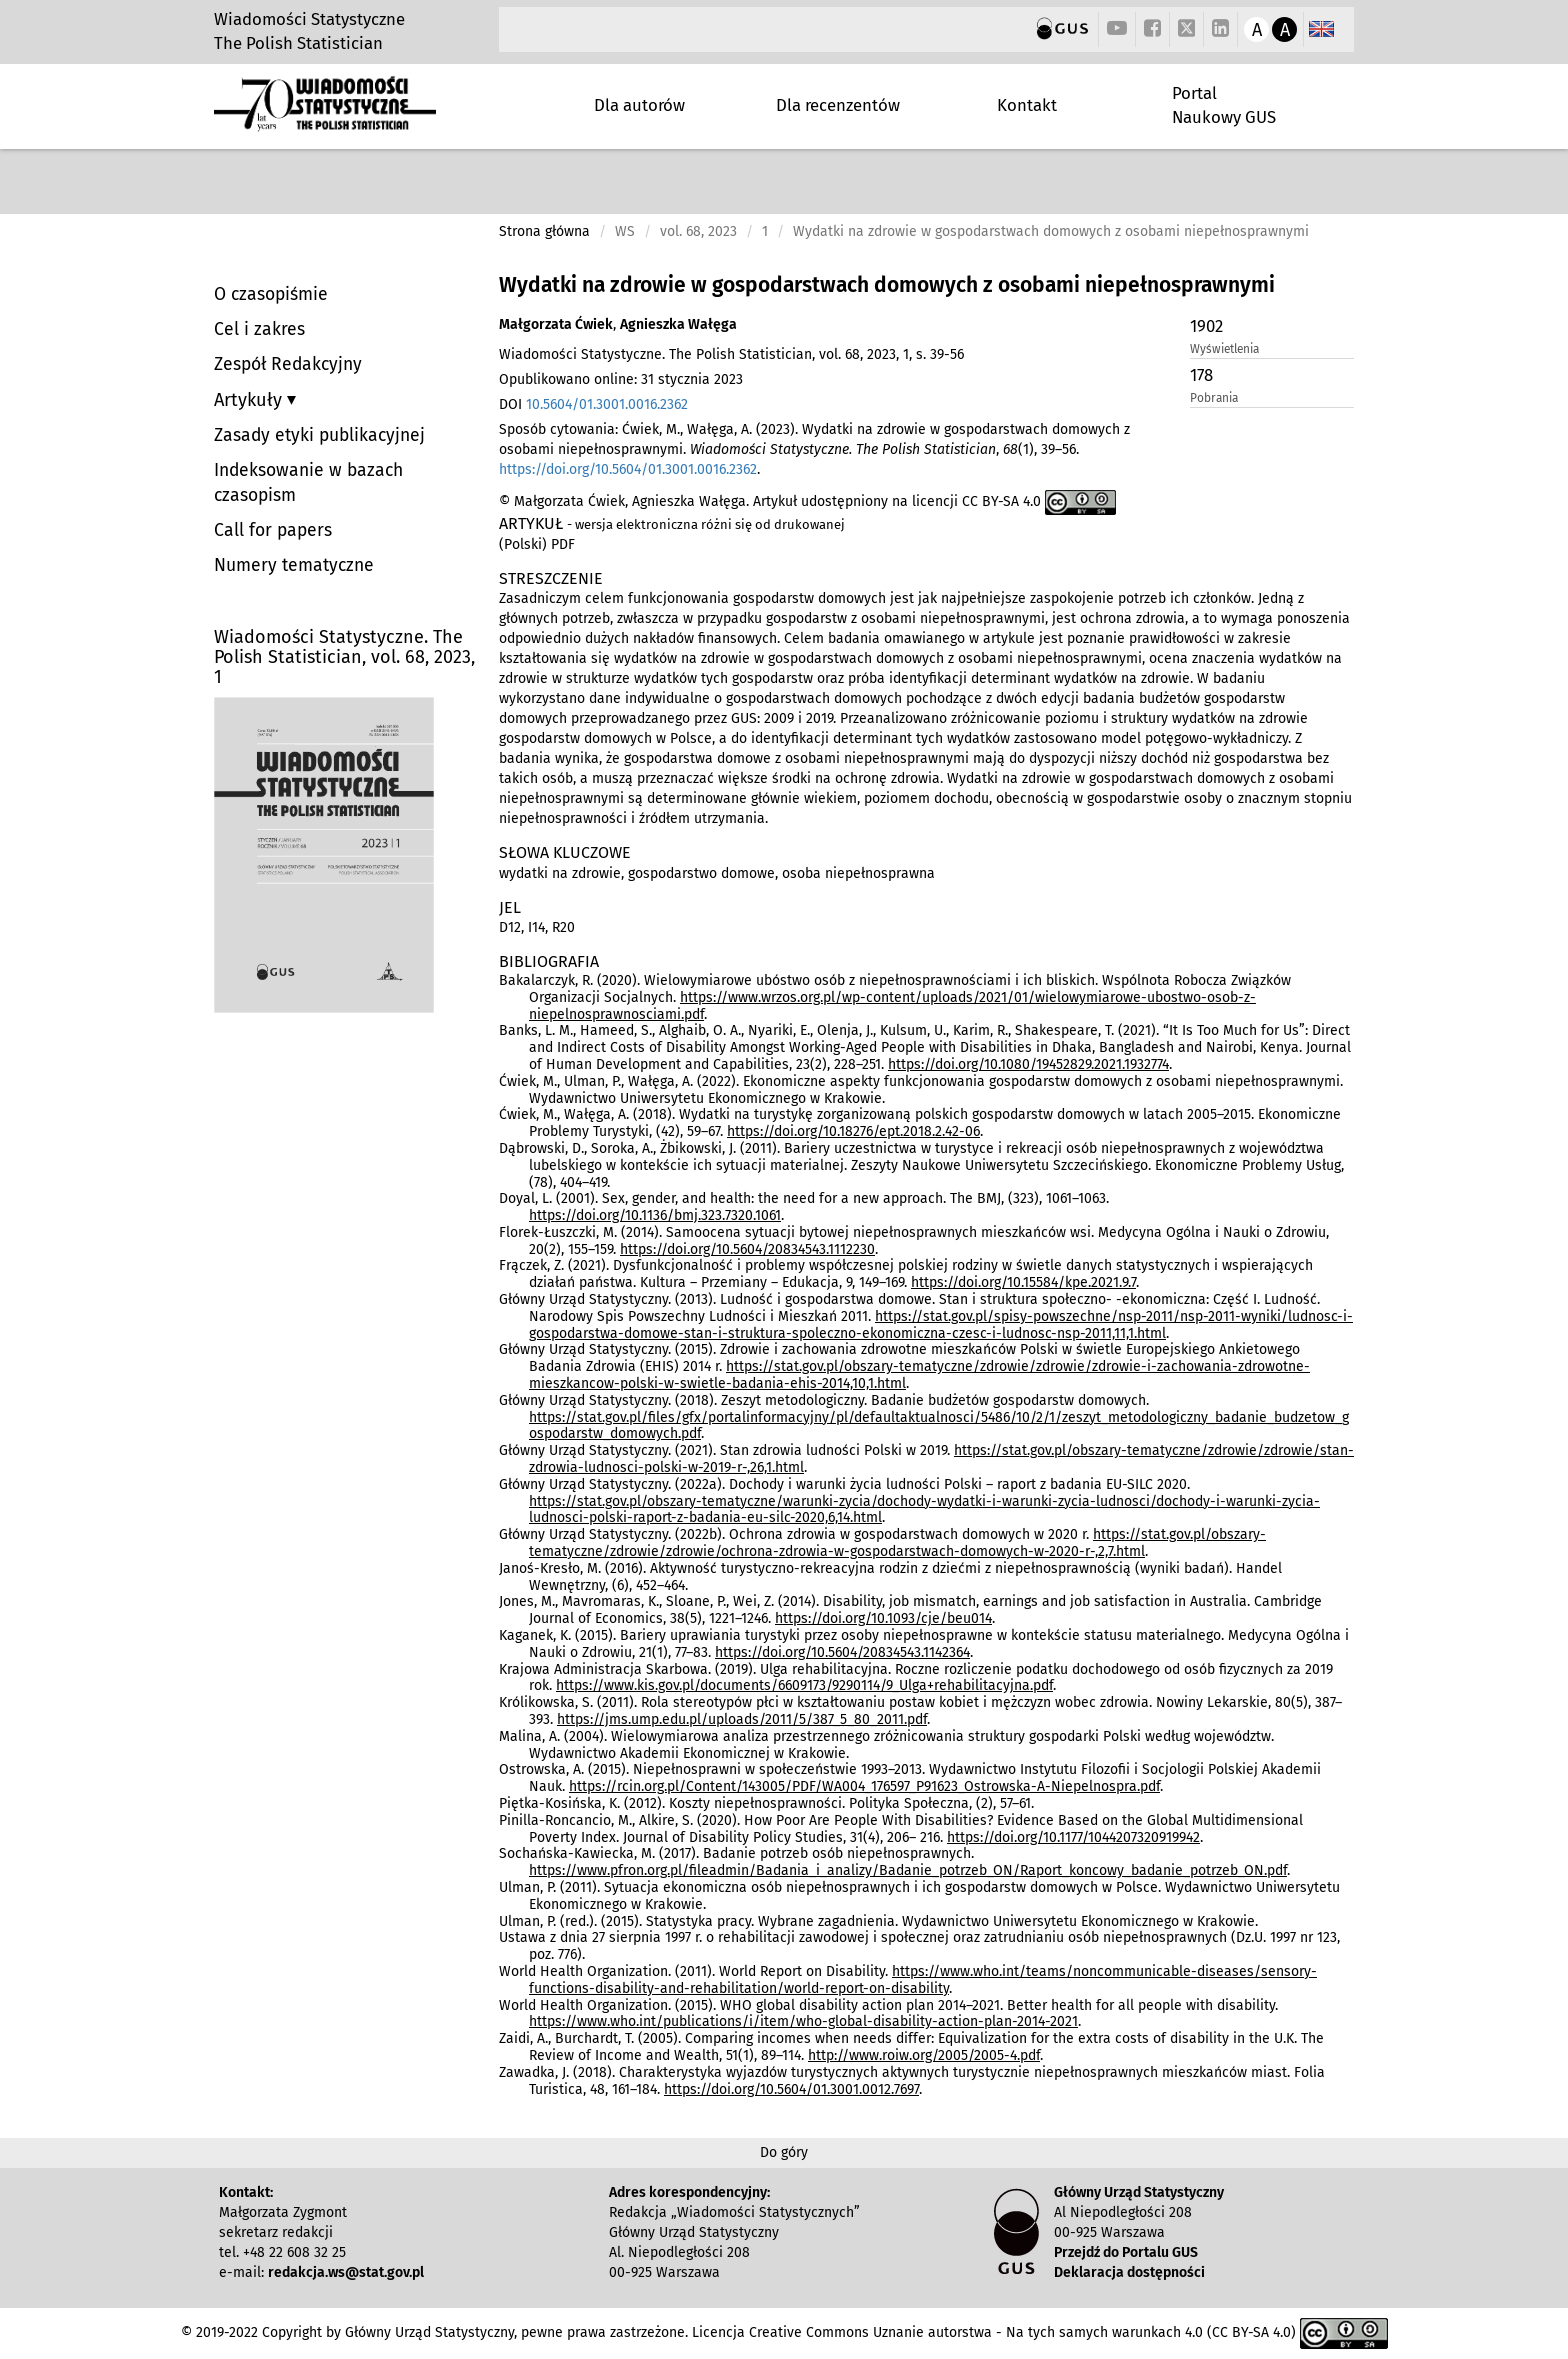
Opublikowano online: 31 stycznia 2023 (621, 379)
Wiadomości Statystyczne (309, 19)
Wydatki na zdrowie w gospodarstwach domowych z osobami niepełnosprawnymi (887, 285)
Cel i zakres (259, 329)
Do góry (784, 2152)
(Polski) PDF (537, 544)
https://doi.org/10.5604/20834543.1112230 (747, 1249)
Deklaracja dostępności (1129, 2272)
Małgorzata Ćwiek (556, 324)
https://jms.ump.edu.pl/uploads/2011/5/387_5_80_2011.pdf (742, 1719)
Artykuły (250, 400)
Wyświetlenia (1224, 349)
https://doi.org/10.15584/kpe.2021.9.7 (1023, 1282)
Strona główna (544, 231)
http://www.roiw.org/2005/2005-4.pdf (924, 2055)
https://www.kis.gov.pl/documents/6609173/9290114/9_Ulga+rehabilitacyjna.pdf (804, 1685)
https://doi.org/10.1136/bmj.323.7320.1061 (655, 1215)
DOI (593, 404)
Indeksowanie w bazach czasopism (308, 483)
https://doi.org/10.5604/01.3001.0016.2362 (628, 469)
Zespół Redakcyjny (288, 364)
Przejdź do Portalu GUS (1126, 2252)
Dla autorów (639, 105)
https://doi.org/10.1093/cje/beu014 (883, 1618)
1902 (1206, 326)
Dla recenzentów (838, 105)
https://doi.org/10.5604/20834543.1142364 (842, 1652)
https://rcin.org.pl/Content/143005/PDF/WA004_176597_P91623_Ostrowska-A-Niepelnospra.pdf (864, 1786)
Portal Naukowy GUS (1224, 105)
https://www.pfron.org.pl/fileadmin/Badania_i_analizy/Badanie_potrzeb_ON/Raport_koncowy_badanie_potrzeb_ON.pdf (908, 1870)
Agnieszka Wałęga (678, 324)
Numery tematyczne (294, 565)
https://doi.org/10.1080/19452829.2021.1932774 (1028, 1064)
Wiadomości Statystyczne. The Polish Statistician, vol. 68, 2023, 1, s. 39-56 (731, 354)
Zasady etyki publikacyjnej (319, 435)
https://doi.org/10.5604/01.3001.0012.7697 (791, 2089)
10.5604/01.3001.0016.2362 (607, 404)
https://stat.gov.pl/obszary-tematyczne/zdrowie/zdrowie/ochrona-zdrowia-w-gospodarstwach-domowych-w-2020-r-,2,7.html (897, 1543)
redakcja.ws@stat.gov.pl (346, 2272)
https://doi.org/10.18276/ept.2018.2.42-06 (853, 1131)
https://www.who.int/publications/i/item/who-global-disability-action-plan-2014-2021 (803, 2021)
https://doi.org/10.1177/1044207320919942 (1073, 1837)
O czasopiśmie (271, 294)
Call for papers (273, 530)
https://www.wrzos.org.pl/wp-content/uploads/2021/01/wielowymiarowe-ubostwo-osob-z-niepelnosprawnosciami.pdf (892, 1006)
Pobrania (1214, 398)
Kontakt (1027, 105)
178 (1201, 375)
